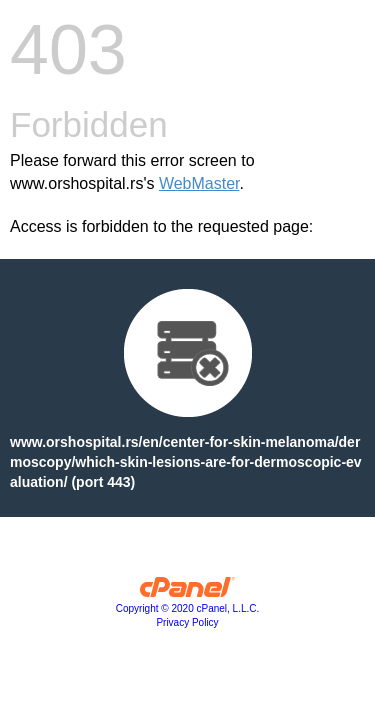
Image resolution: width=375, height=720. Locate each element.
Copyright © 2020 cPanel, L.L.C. (188, 608)
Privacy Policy (187, 622)
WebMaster (199, 183)
